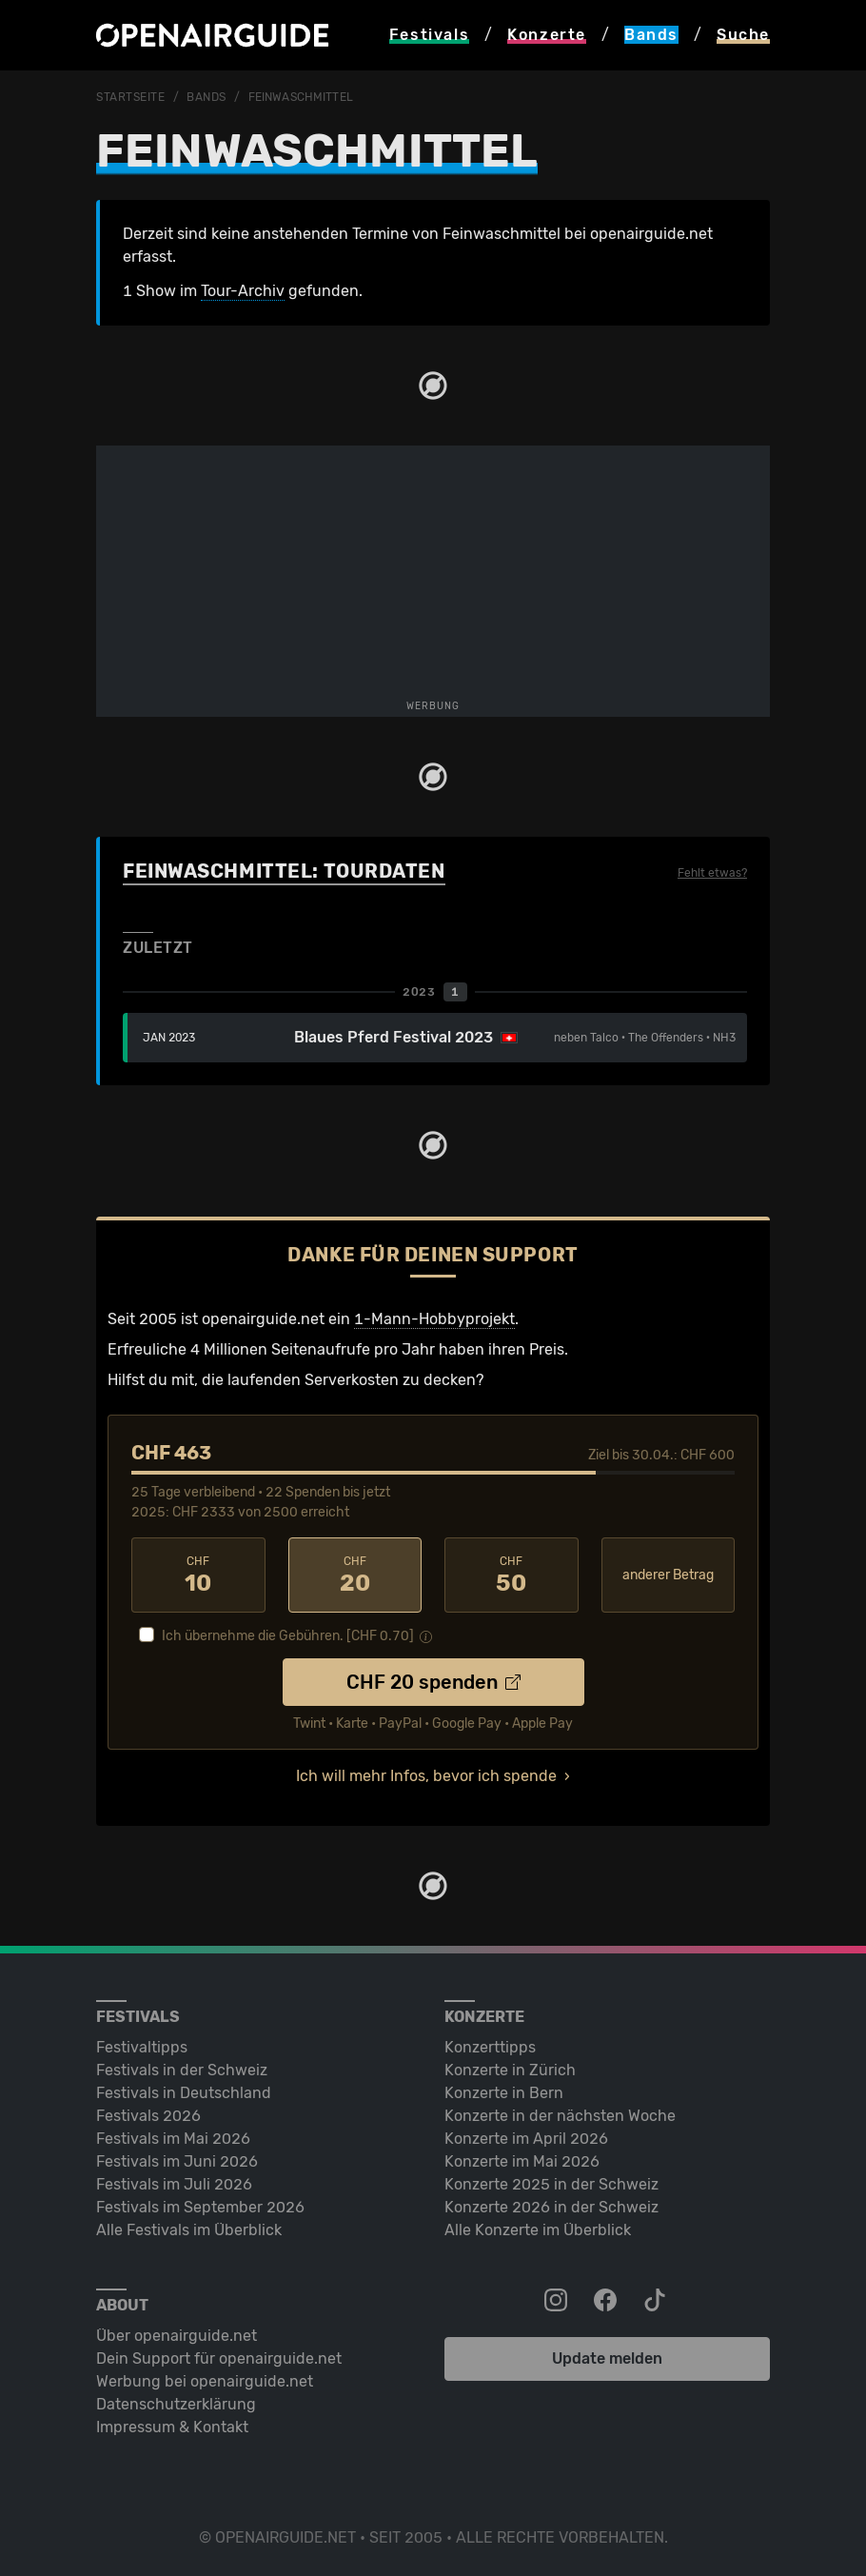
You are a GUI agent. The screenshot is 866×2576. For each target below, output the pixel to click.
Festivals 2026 (148, 2116)
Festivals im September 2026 (200, 2207)
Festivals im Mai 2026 (173, 2139)
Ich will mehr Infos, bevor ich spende (426, 1776)
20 (355, 1575)
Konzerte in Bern (503, 2093)
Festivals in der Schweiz (181, 2070)
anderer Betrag (668, 1575)
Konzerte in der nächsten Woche (560, 2116)
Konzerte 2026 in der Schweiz (551, 2207)
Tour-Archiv (243, 291)
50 (511, 1575)
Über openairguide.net (176, 2336)
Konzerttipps (490, 2047)
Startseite (131, 97)
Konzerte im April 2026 (526, 2139)
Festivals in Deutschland (183, 2093)
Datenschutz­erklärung (176, 2404)
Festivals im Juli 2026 (174, 2184)
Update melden (607, 2358)
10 (198, 1575)
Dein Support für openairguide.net (219, 2358)
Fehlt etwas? (712, 873)
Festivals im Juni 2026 (177, 2161)
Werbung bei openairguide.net (204, 2381)
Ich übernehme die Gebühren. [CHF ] (288, 1636)
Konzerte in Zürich (510, 2070)
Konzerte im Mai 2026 (522, 2161)
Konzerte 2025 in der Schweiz (551, 2184)
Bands (206, 97)
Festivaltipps (141, 2047)
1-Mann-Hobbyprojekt (434, 1319)
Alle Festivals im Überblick (189, 2230)
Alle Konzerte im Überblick (537, 2230)
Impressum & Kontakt (172, 2427)
